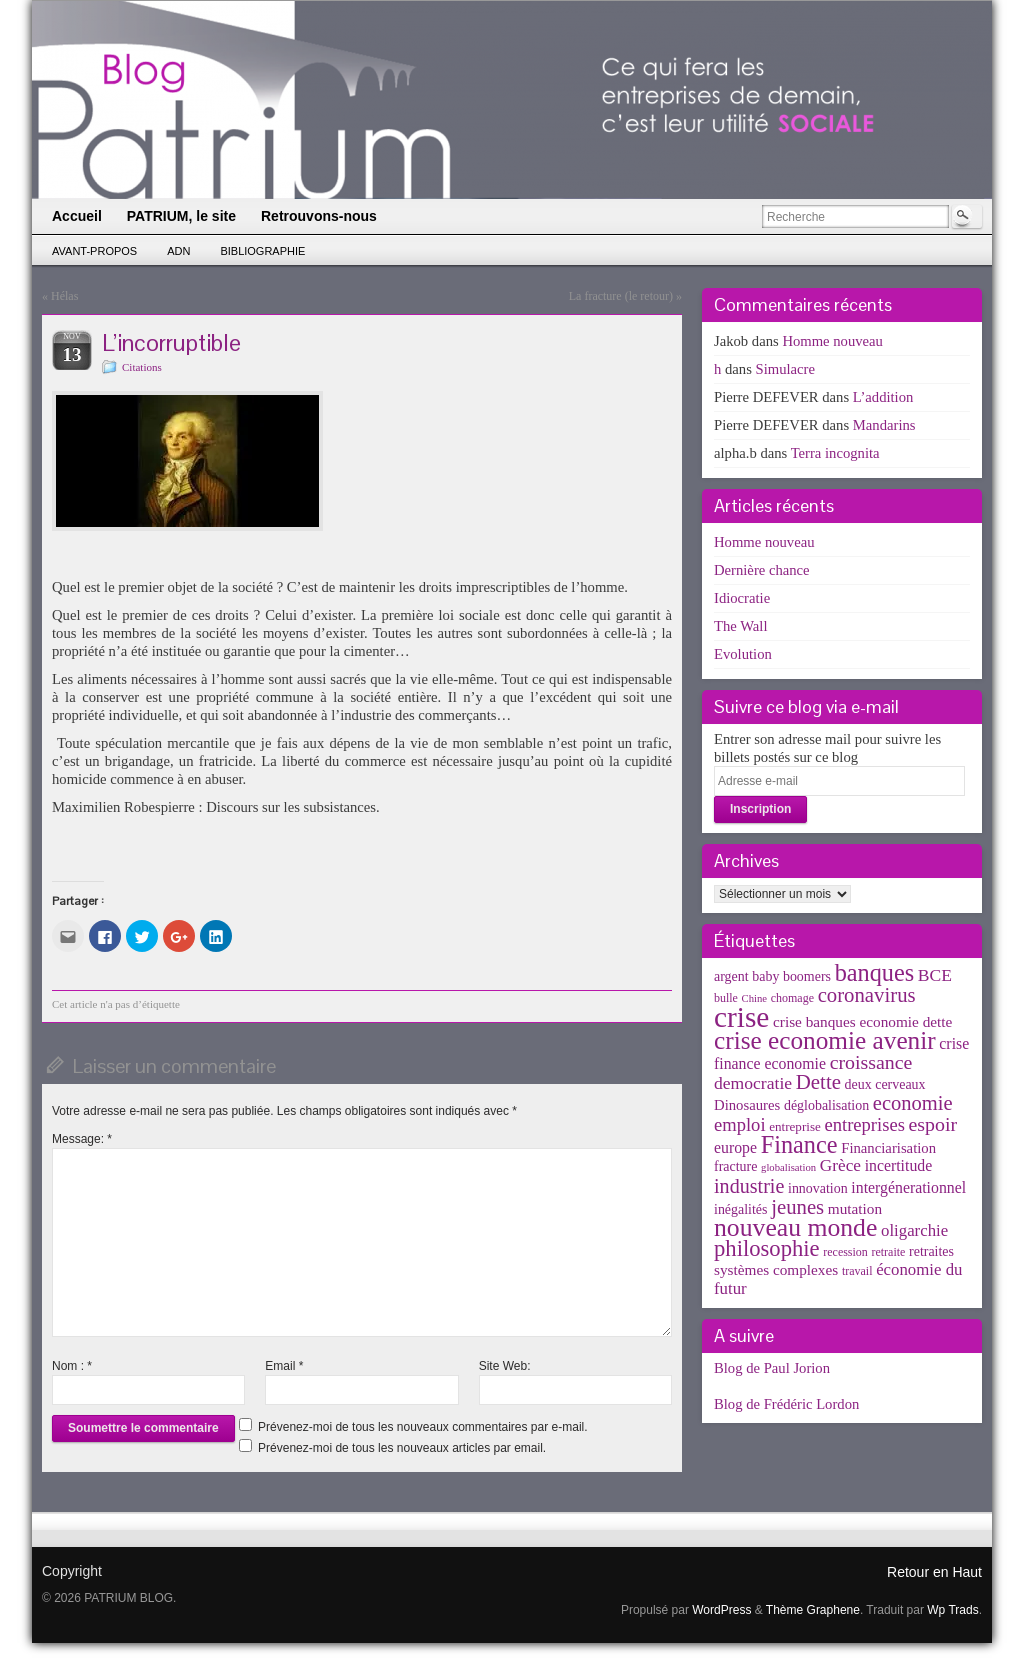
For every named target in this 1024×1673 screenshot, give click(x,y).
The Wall (741, 626)
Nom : (72, 1366)
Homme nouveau (832, 341)
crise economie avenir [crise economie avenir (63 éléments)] (825, 1040)
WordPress (721, 1610)
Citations (142, 367)
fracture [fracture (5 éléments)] (735, 1166)
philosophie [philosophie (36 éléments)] (767, 1248)
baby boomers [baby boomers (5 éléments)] (791, 976)
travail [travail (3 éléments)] (857, 1271)
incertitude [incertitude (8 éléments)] (899, 1165)
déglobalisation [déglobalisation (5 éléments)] (826, 1105)
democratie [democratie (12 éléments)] (753, 1083)
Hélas (64, 296)
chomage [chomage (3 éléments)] (792, 998)
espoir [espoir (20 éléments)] (933, 1124)
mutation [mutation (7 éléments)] (855, 1208)
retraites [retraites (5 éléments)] (931, 1251)
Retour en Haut (934, 1572)
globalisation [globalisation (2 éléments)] (788, 1167)
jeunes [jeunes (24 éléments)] (797, 1207)
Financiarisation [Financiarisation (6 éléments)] (888, 1148)
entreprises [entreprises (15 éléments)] (864, 1124)
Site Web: (505, 1366)
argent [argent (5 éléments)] (731, 976)
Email (284, 1366)
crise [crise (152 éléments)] (741, 1017)
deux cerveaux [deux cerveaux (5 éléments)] (885, 1084)
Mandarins (884, 425)
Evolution (743, 654)
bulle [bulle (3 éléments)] (726, 998)
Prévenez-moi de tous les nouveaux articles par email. (402, 1448)
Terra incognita (835, 453)
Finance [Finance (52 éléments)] (799, 1144)
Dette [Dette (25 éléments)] (818, 1082)
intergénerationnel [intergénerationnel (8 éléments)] (908, 1187)
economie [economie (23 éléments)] (913, 1103)
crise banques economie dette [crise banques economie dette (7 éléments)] (862, 1021)
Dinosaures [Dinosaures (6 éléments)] (747, 1105)
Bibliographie (262, 251)
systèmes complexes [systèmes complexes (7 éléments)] (776, 1269)
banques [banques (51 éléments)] (875, 972)
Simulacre (785, 369)
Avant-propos (94, 251)
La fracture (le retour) (621, 296)
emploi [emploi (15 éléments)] (740, 1124)
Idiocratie (742, 598)
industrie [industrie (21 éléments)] (749, 1186)
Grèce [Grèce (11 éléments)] (840, 1165)
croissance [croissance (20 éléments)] (871, 1062)
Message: (82, 1139)
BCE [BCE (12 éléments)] (935, 975)
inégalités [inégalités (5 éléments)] (740, 1209)
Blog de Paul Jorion (772, 1368)
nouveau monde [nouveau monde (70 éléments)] (795, 1227)
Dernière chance (762, 570)
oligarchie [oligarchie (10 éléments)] (914, 1230)
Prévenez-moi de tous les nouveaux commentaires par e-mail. (422, 1427)
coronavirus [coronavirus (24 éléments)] (867, 995)
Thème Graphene (813, 1610)
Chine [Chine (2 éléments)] (754, 998)
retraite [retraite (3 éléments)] (888, 1252)
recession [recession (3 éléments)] (845, 1252)
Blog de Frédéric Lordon (786, 1404)
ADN (178, 251)
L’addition (883, 397)
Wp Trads (952, 1610)
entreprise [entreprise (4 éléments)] (795, 1126)
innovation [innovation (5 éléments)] (818, 1188)
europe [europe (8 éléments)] (735, 1147)
